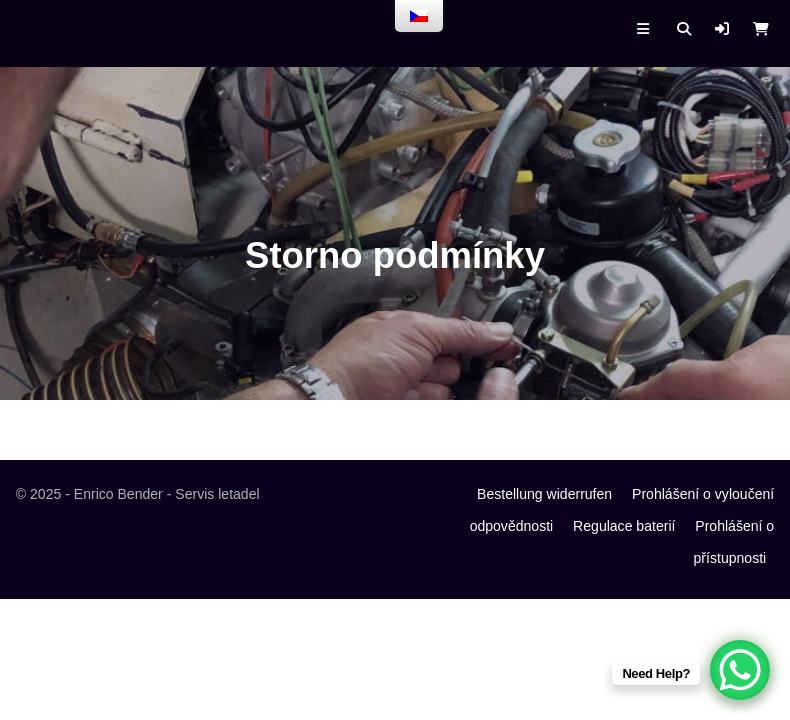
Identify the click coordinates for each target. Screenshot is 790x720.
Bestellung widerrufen (544, 494)
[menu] (419, 16)
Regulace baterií (624, 526)
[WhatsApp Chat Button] (740, 670)
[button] (722, 29)
